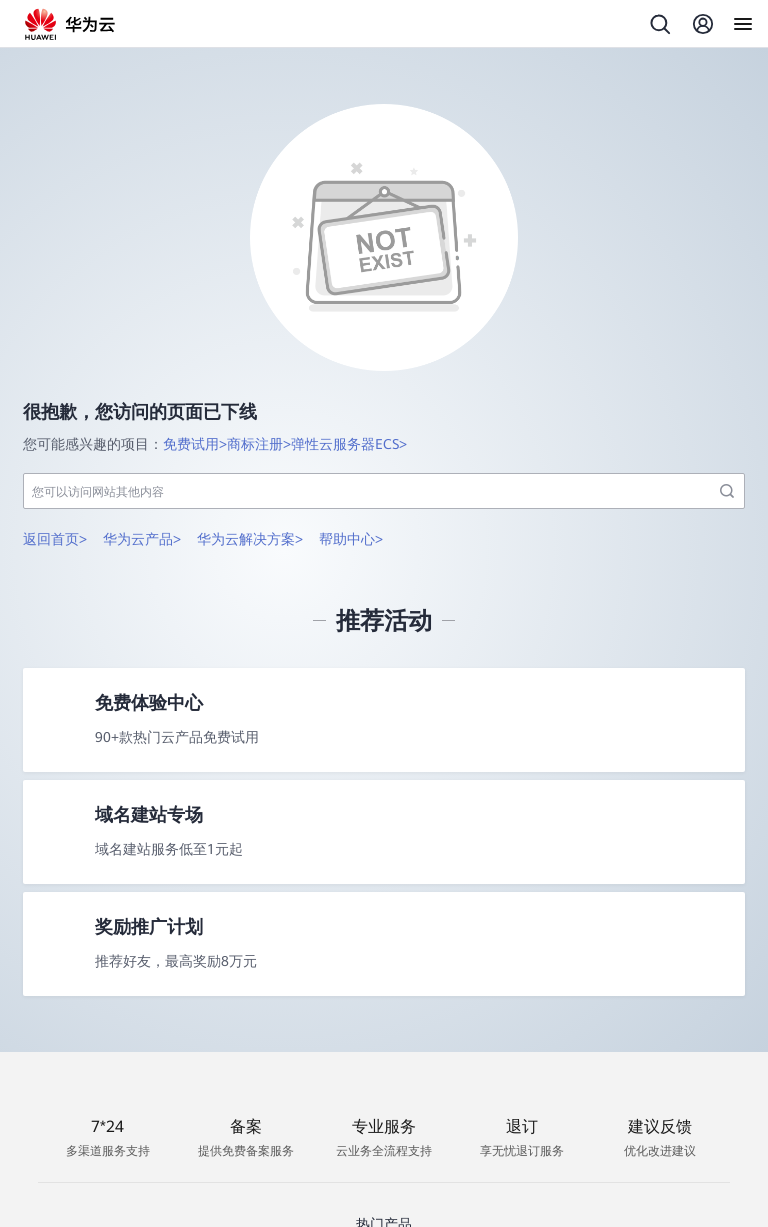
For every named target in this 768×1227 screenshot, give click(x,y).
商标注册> (259, 396)
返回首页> (55, 491)
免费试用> (195, 396)
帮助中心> (351, 491)
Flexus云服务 (336, 1203)
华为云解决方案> (250, 491)
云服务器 (248, 1203)
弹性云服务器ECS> (349, 396)
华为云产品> (142, 491)
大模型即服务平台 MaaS (473, 1203)
